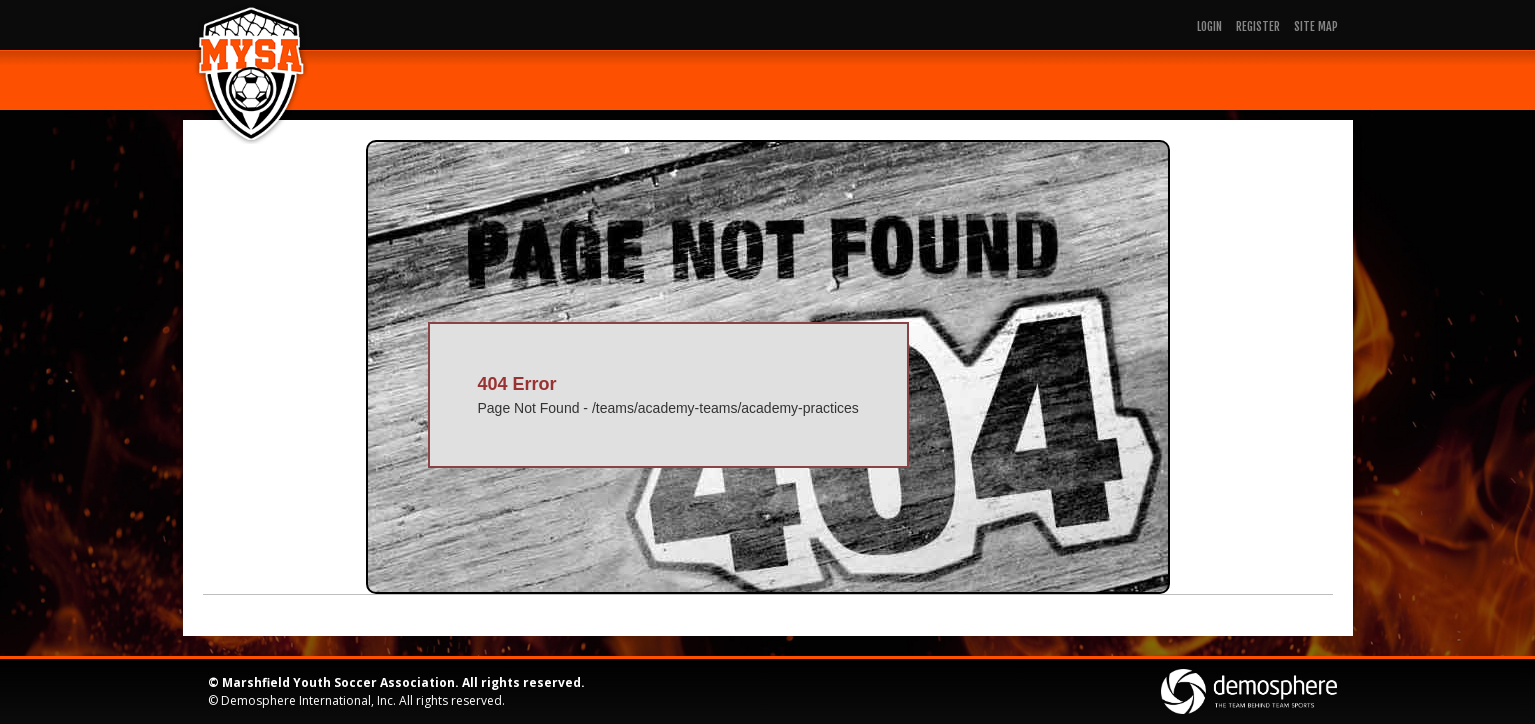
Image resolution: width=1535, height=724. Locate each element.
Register (1258, 26)
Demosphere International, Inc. (308, 700)
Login (1209, 26)
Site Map (1316, 26)
